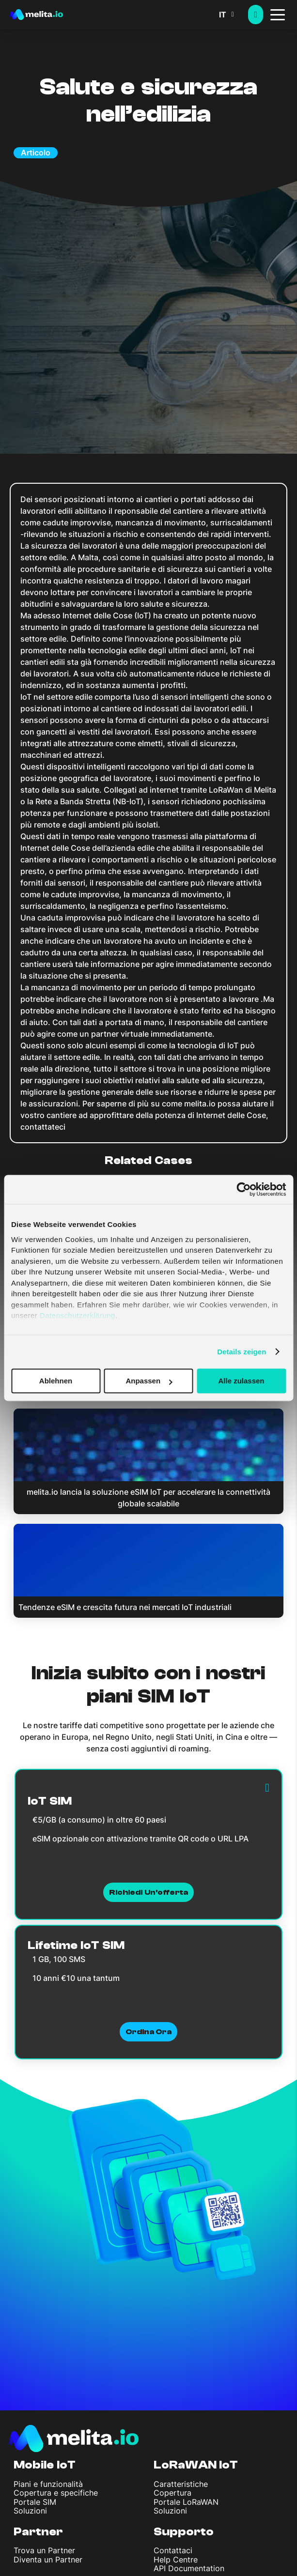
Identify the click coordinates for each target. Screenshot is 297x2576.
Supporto (184, 2531)
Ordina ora (148, 2031)
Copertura (172, 2493)
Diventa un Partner (48, 2559)
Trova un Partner (44, 2550)
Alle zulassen (241, 1381)
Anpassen (148, 1381)
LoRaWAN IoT (196, 2464)
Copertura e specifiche (56, 2493)
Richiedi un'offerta (148, 1892)
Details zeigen (241, 1352)
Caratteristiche (181, 2484)
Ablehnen (55, 1381)
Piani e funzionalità (48, 2484)
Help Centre (176, 2559)
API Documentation (189, 2568)
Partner (38, 2531)
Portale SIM (35, 2502)
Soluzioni (30, 2510)
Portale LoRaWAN (186, 2502)
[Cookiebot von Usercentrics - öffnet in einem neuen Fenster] (243, 1189)
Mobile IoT (45, 2464)
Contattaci (173, 2550)
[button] (233, 14)
